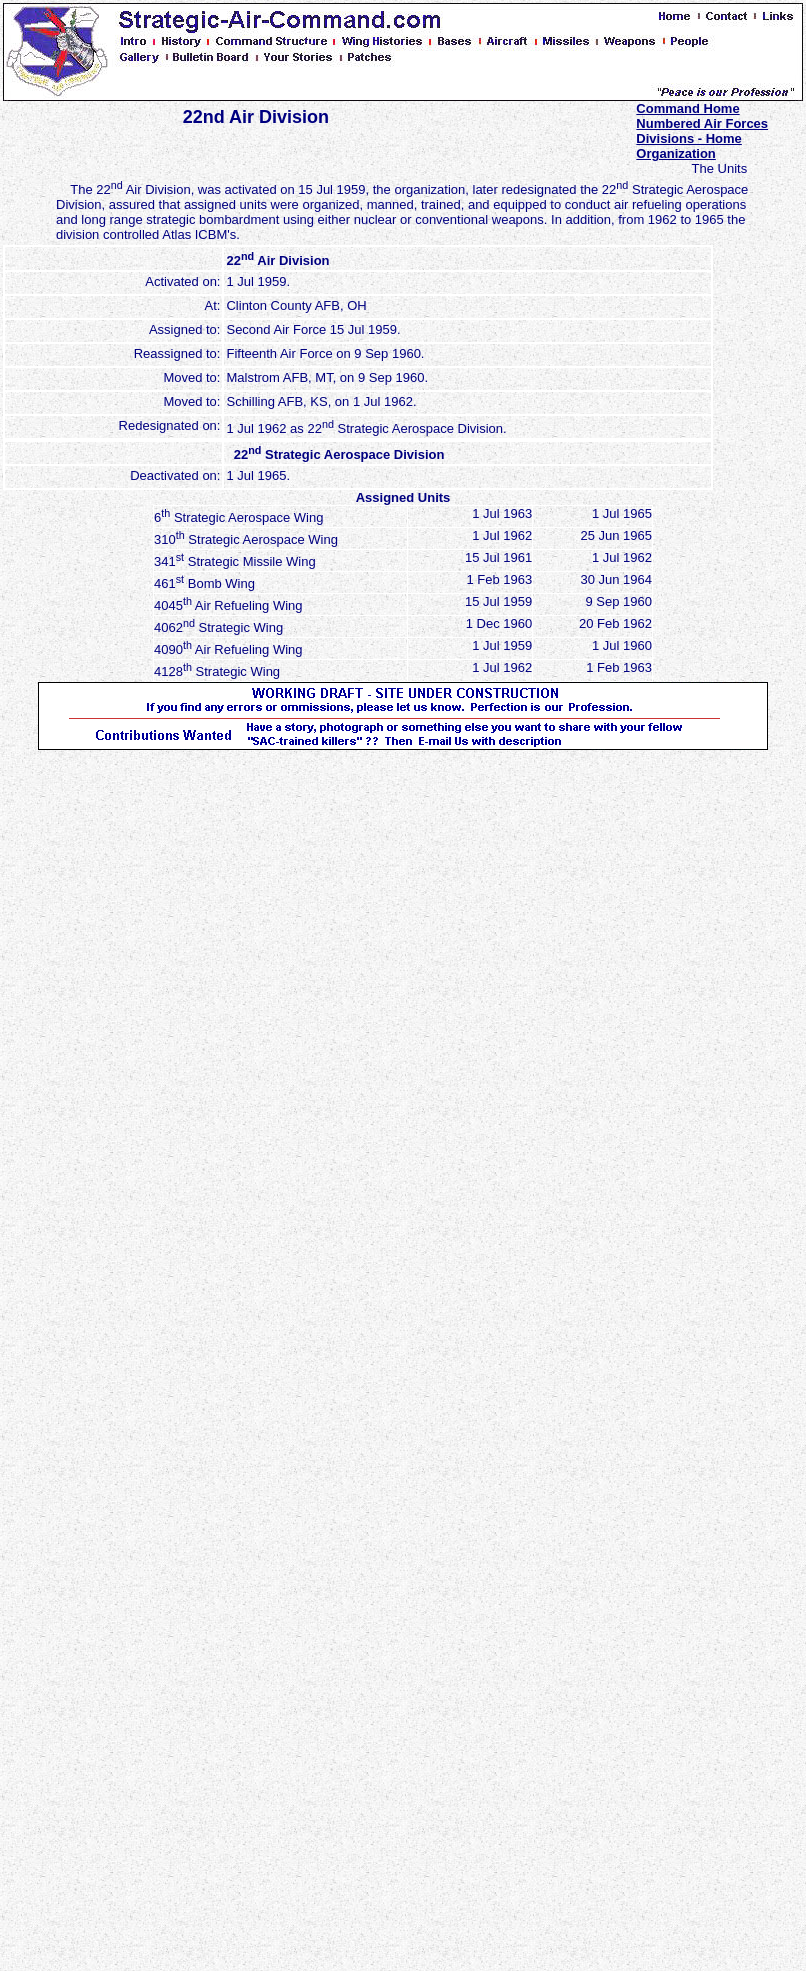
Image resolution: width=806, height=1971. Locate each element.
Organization (675, 153)
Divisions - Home (688, 138)
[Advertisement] (128, 1050)
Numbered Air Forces (702, 123)
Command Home (687, 108)
